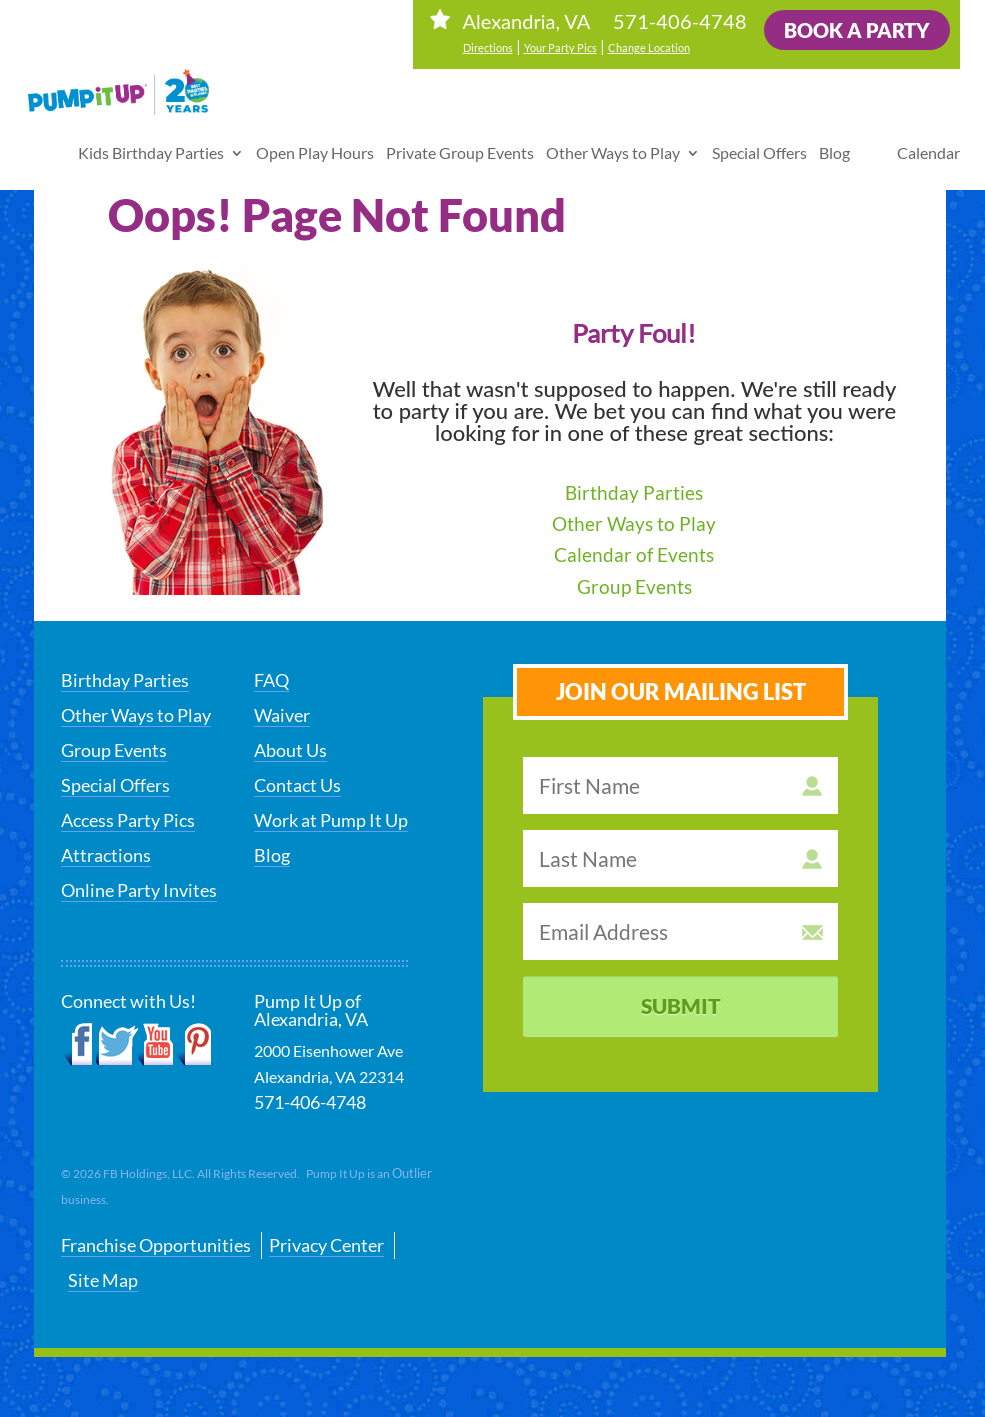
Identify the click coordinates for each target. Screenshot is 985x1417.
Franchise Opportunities (156, 1245)
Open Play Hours (315, 142)
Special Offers (759, 142)
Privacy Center (326, 1245)
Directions (488, 47)
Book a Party (857, 30)
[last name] (680, 858)
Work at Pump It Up (331, 820)
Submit (681, 1005)
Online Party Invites (139, 890)
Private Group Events (460, 142)
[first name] (680, 785)
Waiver (282, 715)
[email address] (680, 931)
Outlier (412, 1173)
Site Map (103, 1280)
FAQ (271, 680)
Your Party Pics (560, 47)
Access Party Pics (128, 820)
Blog (834, 142)
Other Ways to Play (613, 142)
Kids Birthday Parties (151, 142)
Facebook (78, 1045)
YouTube (156, 1045)
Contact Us (297, 785)
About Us (290, 750)
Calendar (928, 142)
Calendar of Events (634, 554)
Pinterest (193, 1045)
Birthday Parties (634, 492)
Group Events (634, 586)
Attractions (106, 855)
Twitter (117, 1045)
